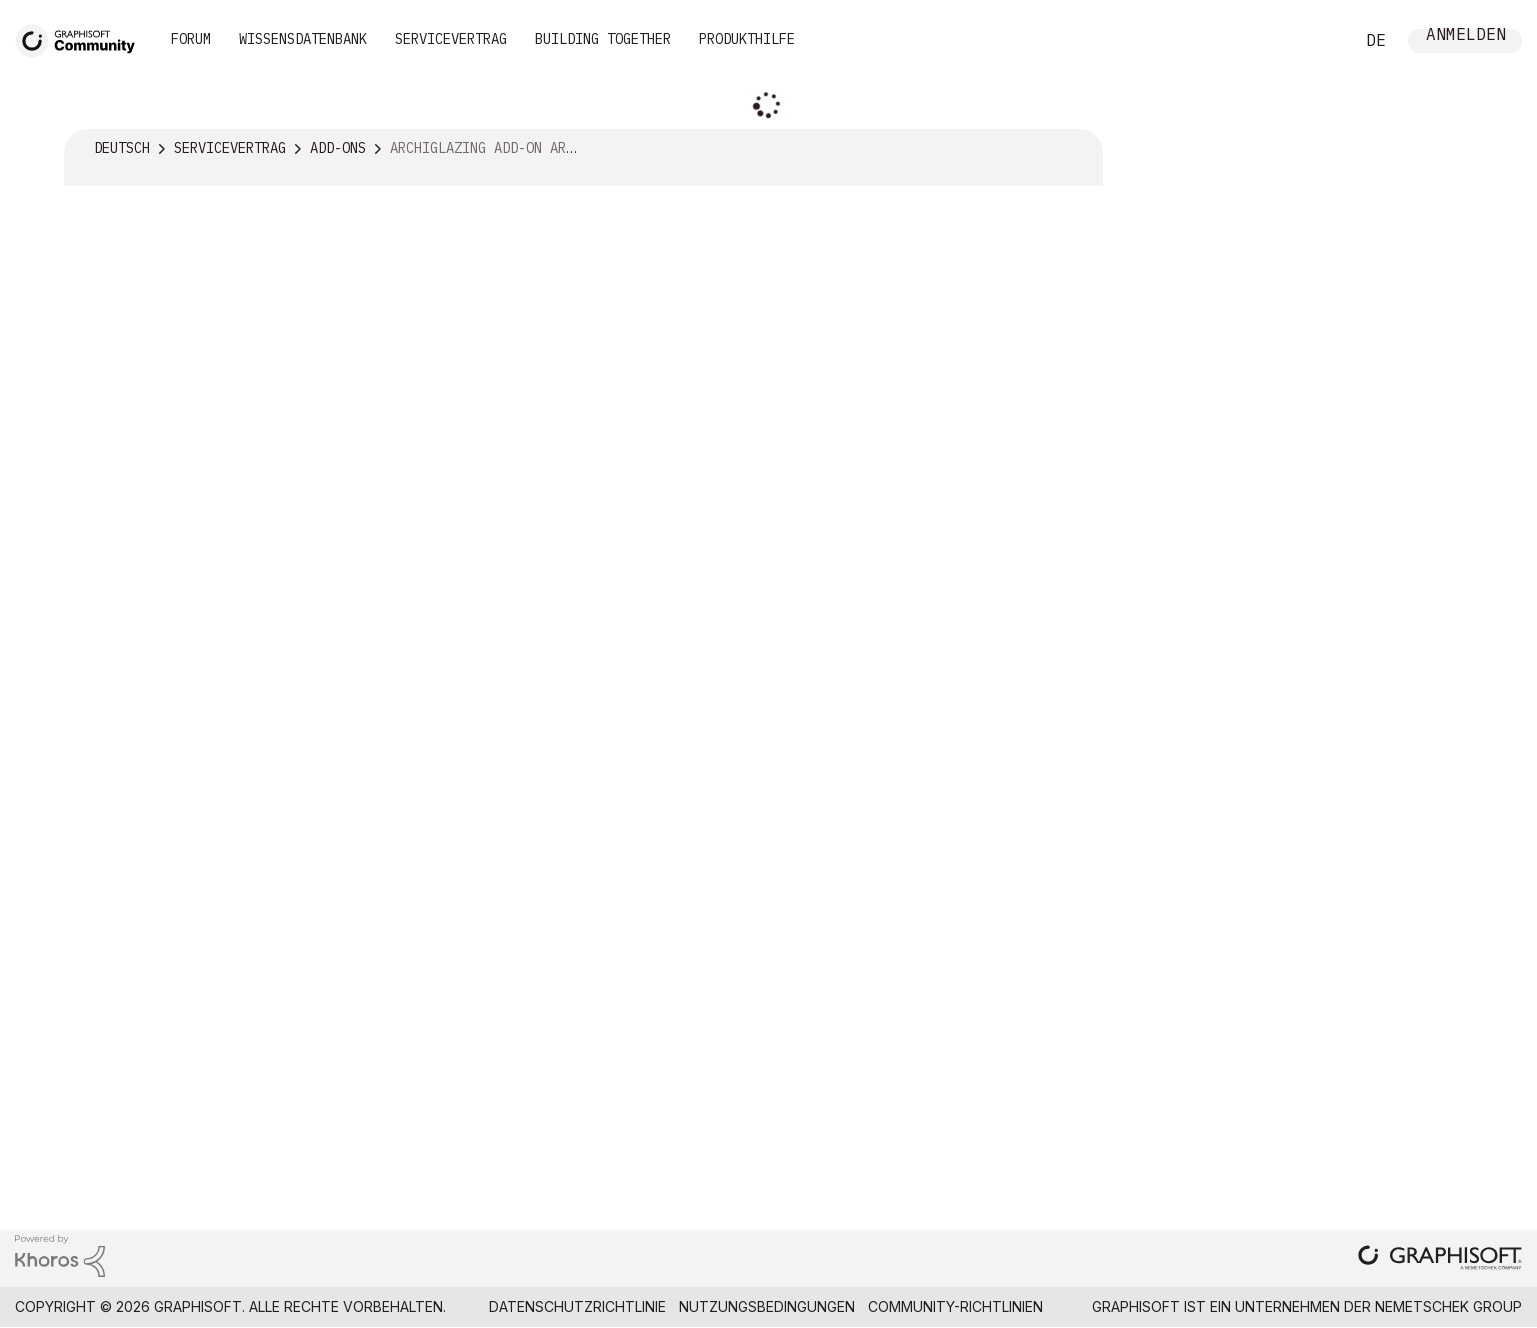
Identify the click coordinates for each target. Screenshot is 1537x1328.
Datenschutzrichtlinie (577, 1306)
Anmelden (1466, 36)
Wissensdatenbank (303, 39)
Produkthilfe (747, 39)
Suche (1316, 41)
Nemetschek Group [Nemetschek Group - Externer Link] (1448, 1306)
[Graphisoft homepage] (1440, 1259)
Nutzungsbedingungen (767, 1306)
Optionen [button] (1075, 149)
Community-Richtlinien (955, 1306)
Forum (191, 39)
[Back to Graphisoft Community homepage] (82, 38)
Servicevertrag (451, 39)
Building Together (603, 39)
